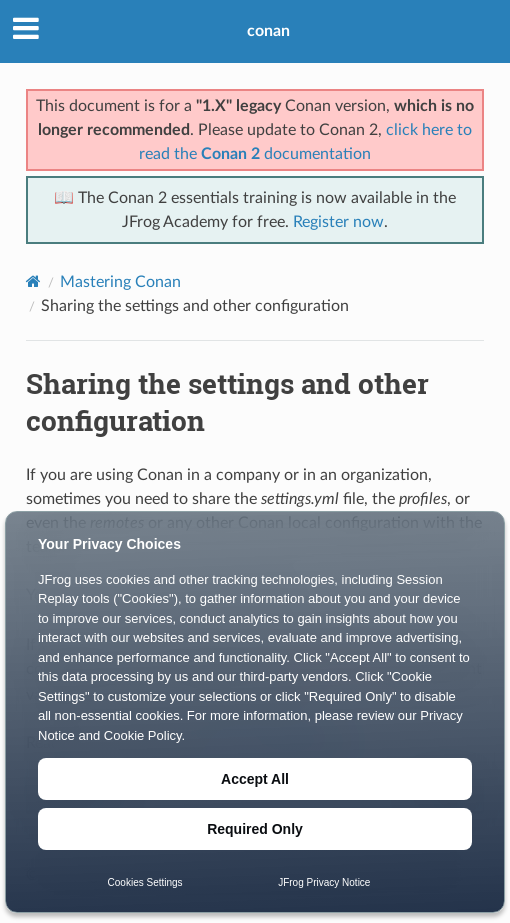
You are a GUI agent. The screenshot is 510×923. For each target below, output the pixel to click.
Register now (338, 222)
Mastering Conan (120, 282)
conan (268, 31)
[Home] (33, 281)
